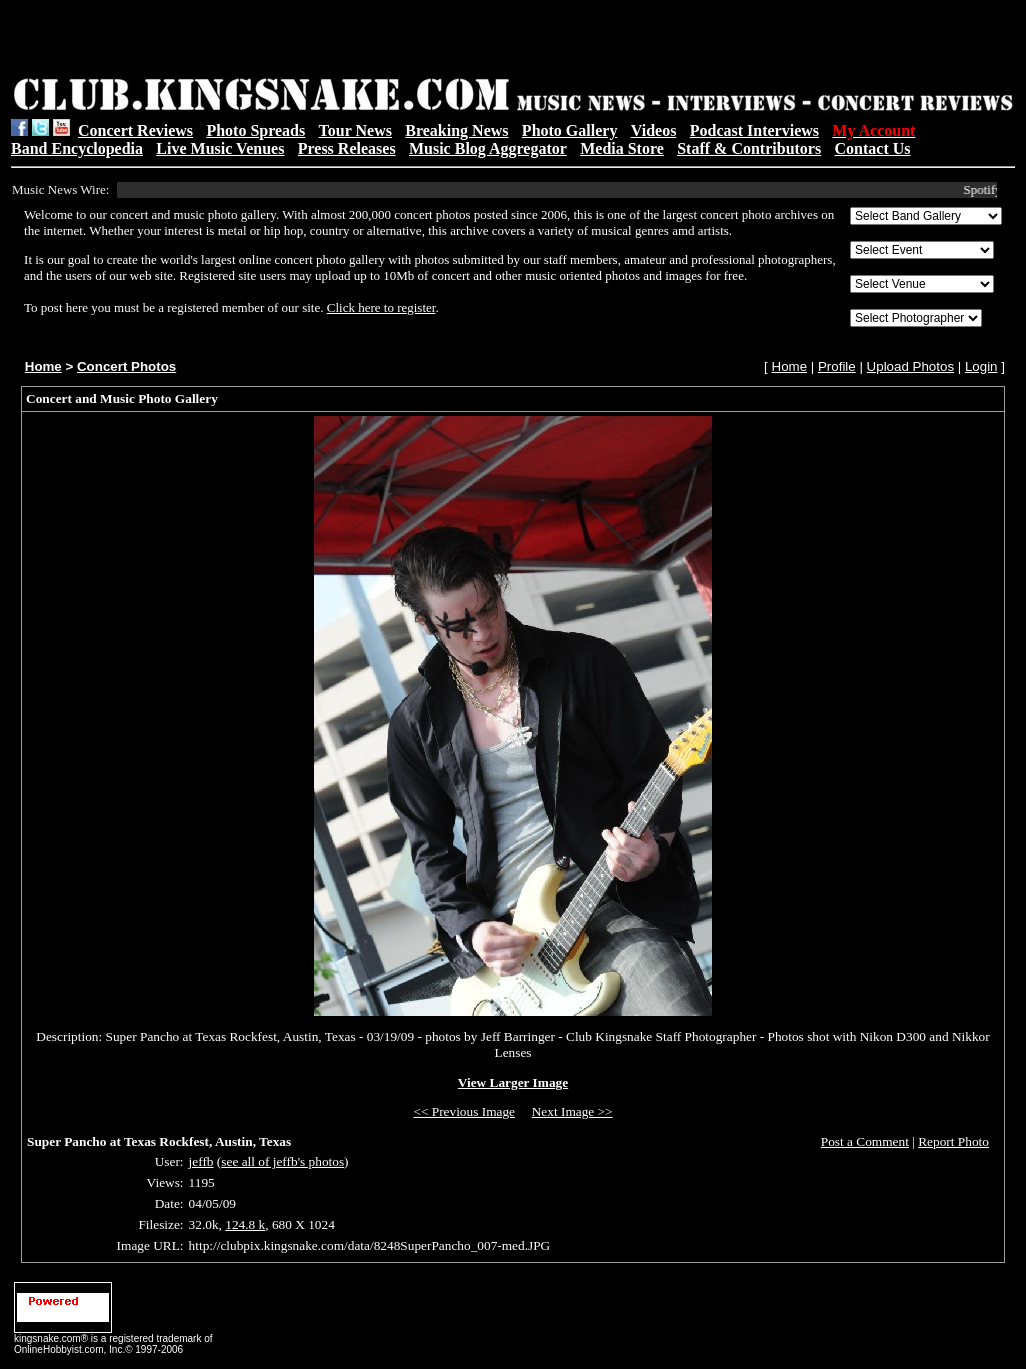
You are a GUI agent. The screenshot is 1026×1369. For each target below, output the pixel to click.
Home (43, 366)
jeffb (201, 1161)
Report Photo (953, 1141)
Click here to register (381, 307)
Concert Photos (126, 366)
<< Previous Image (464, 1111)
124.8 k (245, 1224)
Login (981, 366)
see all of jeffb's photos (282, 1161)
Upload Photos (910, 366)
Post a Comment (865, 1141)
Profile (837, 366)
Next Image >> (572, 1111)
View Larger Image (513, 1082)
